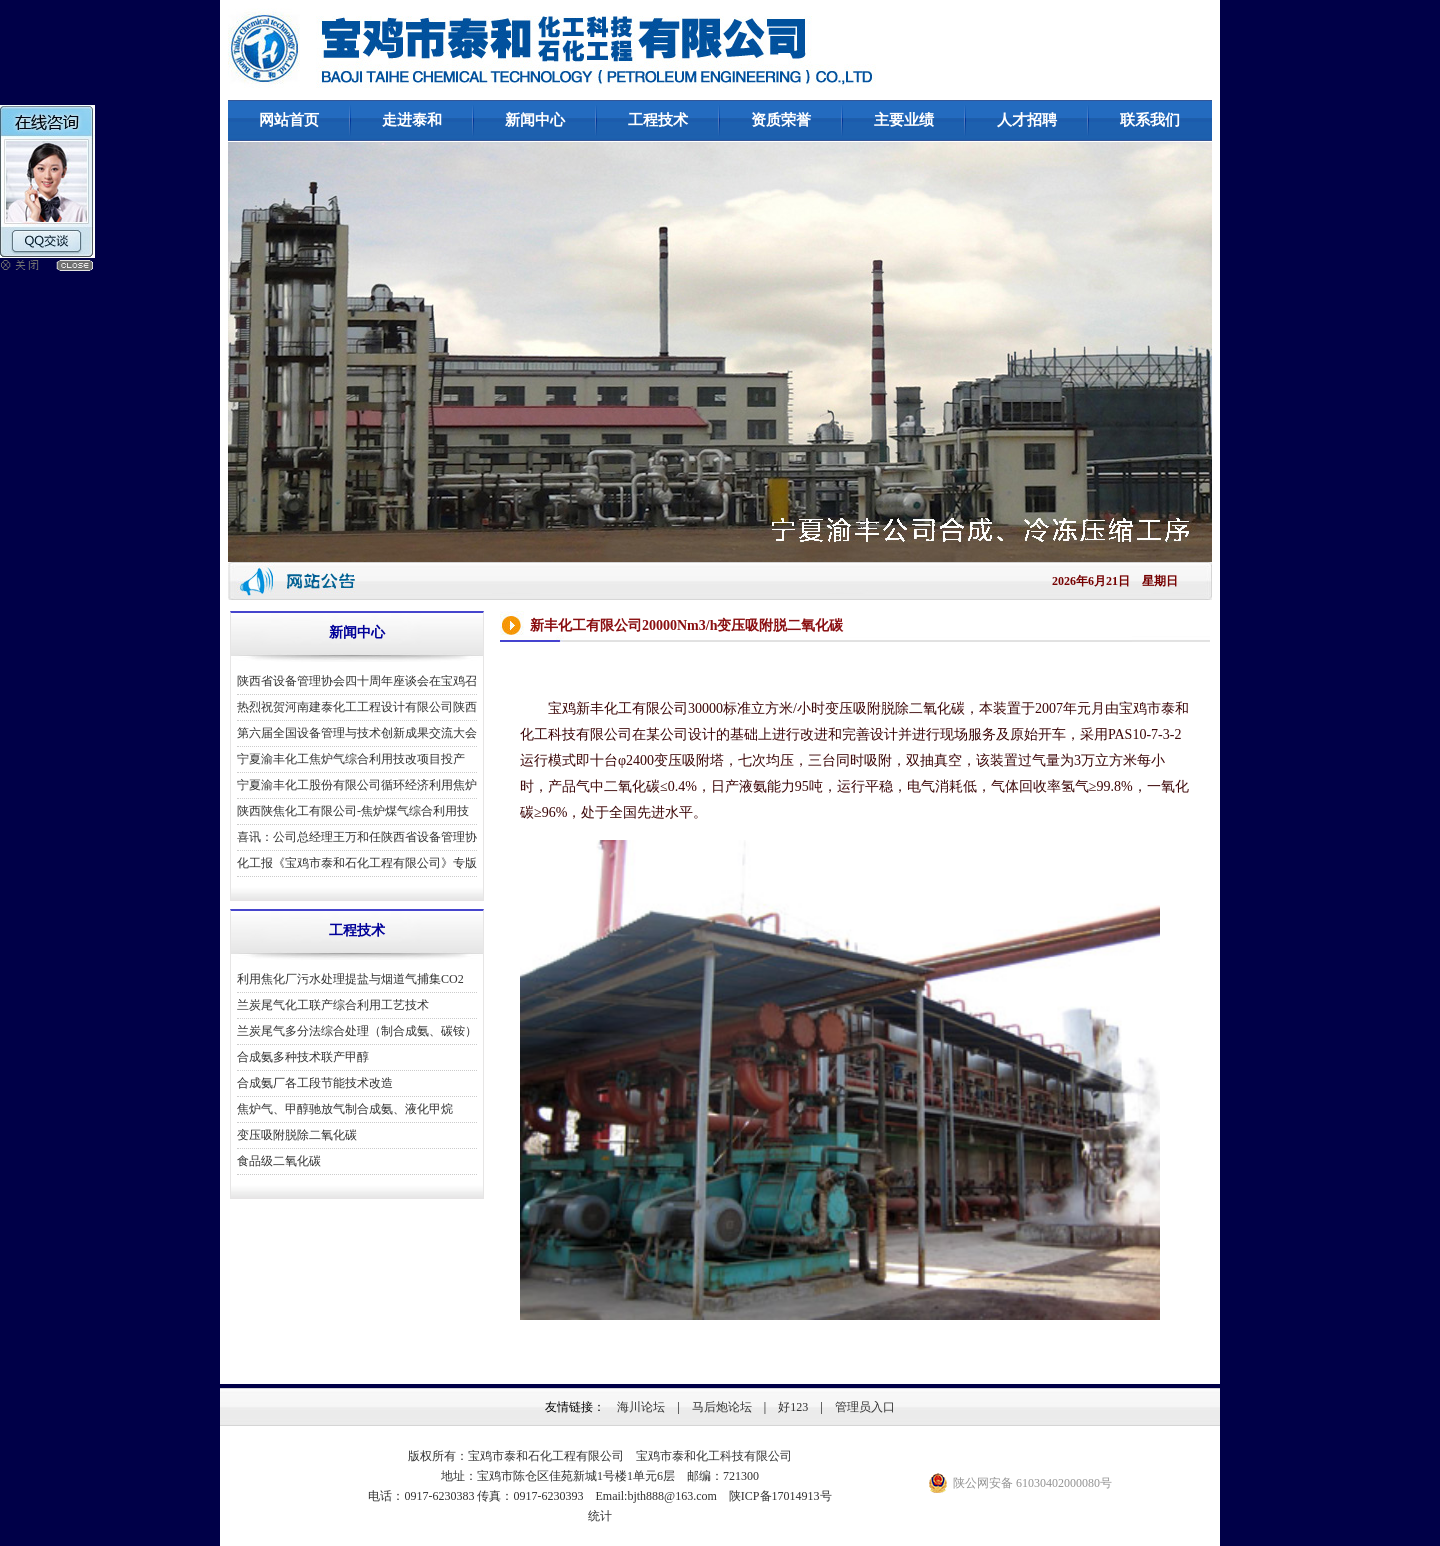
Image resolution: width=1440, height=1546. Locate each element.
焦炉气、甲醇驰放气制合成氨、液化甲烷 (345, 1109)
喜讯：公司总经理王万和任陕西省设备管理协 (357, 837)
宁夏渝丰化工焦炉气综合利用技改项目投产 (351, 759)
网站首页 (289, 120)
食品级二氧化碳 (279, 1161)
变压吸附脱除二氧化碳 (297, 1135)
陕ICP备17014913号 (780, 1496)
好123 (793, 1407)
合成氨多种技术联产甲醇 (303, 1057)
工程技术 (658, 120)
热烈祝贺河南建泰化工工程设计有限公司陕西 (357, 707)
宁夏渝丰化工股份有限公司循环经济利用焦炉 (357, 785)
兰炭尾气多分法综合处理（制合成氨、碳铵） (357, 1031)
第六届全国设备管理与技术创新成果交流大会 (357, 733)
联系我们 (1150, 120)
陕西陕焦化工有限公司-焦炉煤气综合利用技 (353, 811)
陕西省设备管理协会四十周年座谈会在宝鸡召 (357, 681)
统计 (600, 1516)
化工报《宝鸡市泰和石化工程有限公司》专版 (357, 863)
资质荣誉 (781, 120)
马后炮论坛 (722, 1407)
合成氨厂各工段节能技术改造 (315, 1083)
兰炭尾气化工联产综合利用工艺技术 (333, 1005)
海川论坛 (641, 1407)
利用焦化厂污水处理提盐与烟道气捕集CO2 (350, 979)
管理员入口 (865, 1407)
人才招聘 (1027, 120)
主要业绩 (904, 120)
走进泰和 (412, 120)
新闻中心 (535, 120)
